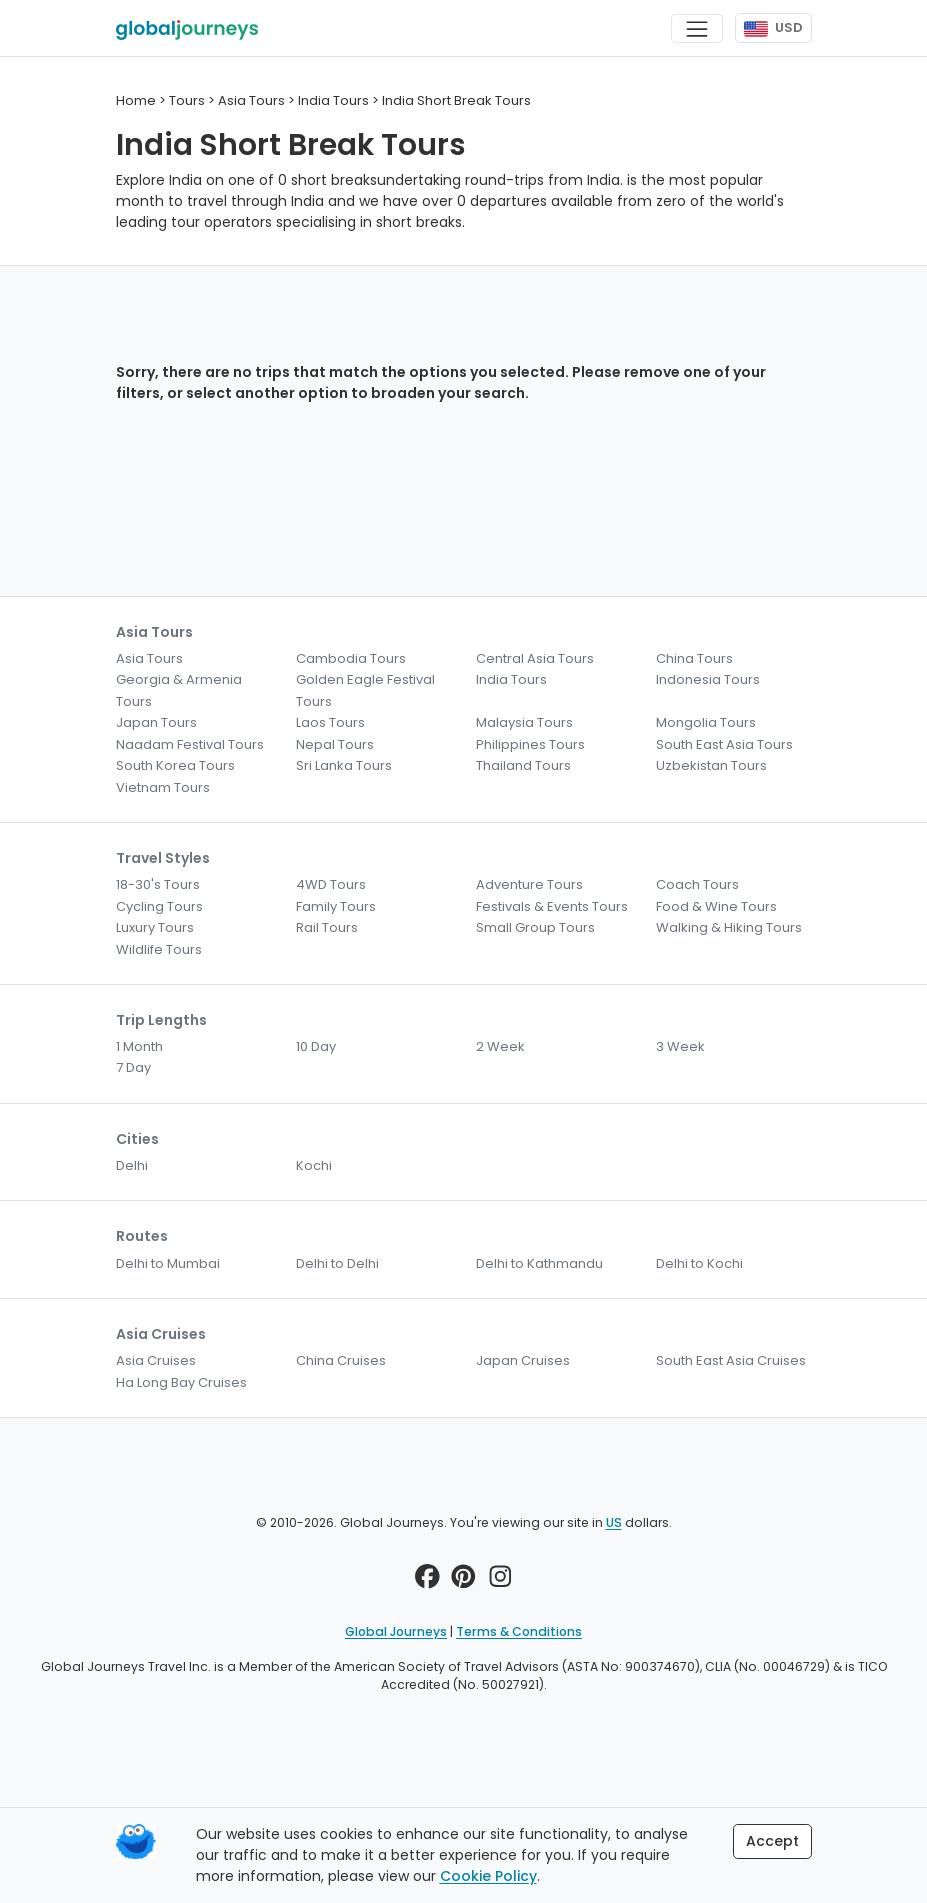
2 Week (500, 1046)
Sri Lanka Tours (344, 765)
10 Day (316, 1046)
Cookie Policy (488, 1876)
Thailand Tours (523, 765)
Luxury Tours (155, 927)
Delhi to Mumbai (168, 1263)
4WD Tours (331, 884)
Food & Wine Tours (716, 906)
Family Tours (336, 906)
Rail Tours (327, 927)
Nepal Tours (335, 744)
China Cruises (341, 1360)
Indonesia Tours (708, 679)
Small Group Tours (535, 927)
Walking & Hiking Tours (729, 927)
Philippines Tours (530, 744)
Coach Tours (697, 884)
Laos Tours (330, 722)
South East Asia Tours (724, 744)
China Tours (694, 658)
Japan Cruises (523, 1360)
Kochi (314, 1165)
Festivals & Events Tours (552, 906)
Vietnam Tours (163, 787)
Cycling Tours (159, 906)
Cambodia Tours (351, 658)
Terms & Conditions (519, 1631)
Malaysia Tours (524, 722)
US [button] (614, 1522)
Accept (772, 1841)
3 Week (680, 1046)
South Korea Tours (175, 765)
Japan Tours (156, 722)
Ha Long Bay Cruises (181, 1382)
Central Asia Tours (535, 658)
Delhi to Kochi (699, 1263)
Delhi (132, 1165)
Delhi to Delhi (337, 1263)
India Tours (511, 679)
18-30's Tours (158, 884)
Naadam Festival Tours (190, 744)
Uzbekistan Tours (711, 765)
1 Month (139, 1046)
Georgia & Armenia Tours (179, 690)
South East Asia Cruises (731, 1360)
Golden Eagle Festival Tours (365, 690)
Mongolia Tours (706, 722)
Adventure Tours (529, 884)
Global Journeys (396, 1631)
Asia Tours (149, 658)
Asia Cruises (156, 1360)
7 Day (133, 1067)
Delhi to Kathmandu (539, 1263)
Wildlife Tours (159, 949)
